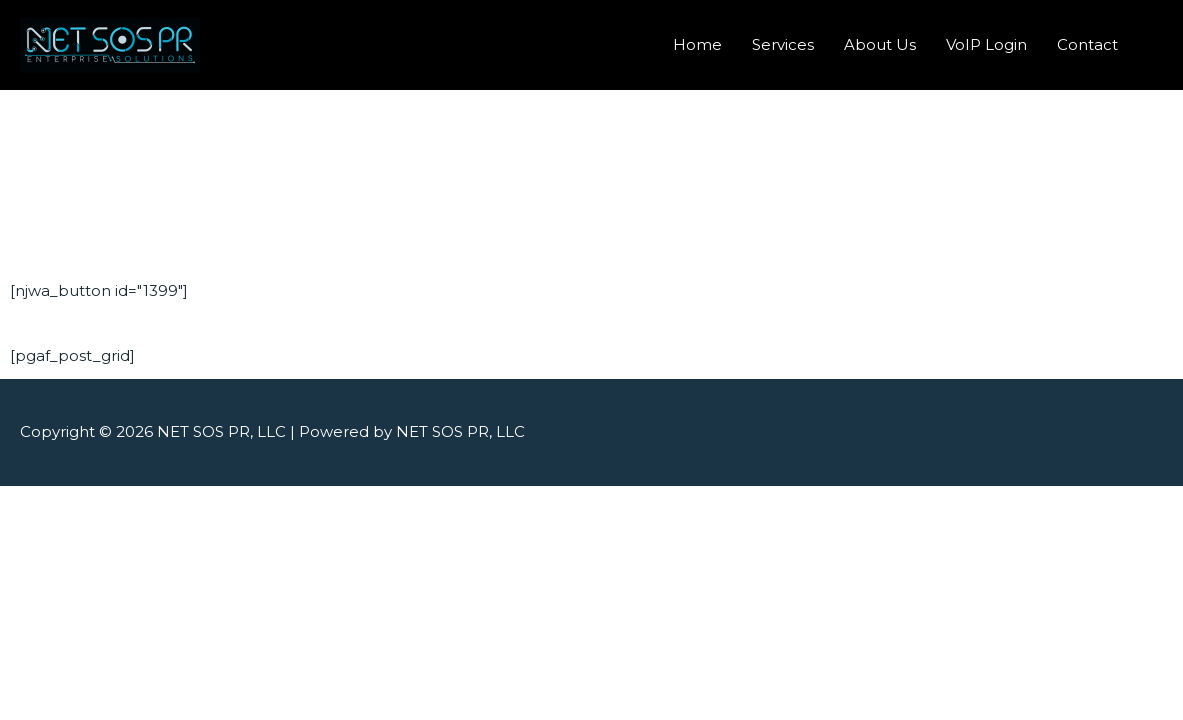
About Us (880, 44)
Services (783, 44)
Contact (1087, 44)
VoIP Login (986, 44)
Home (697, 44)
